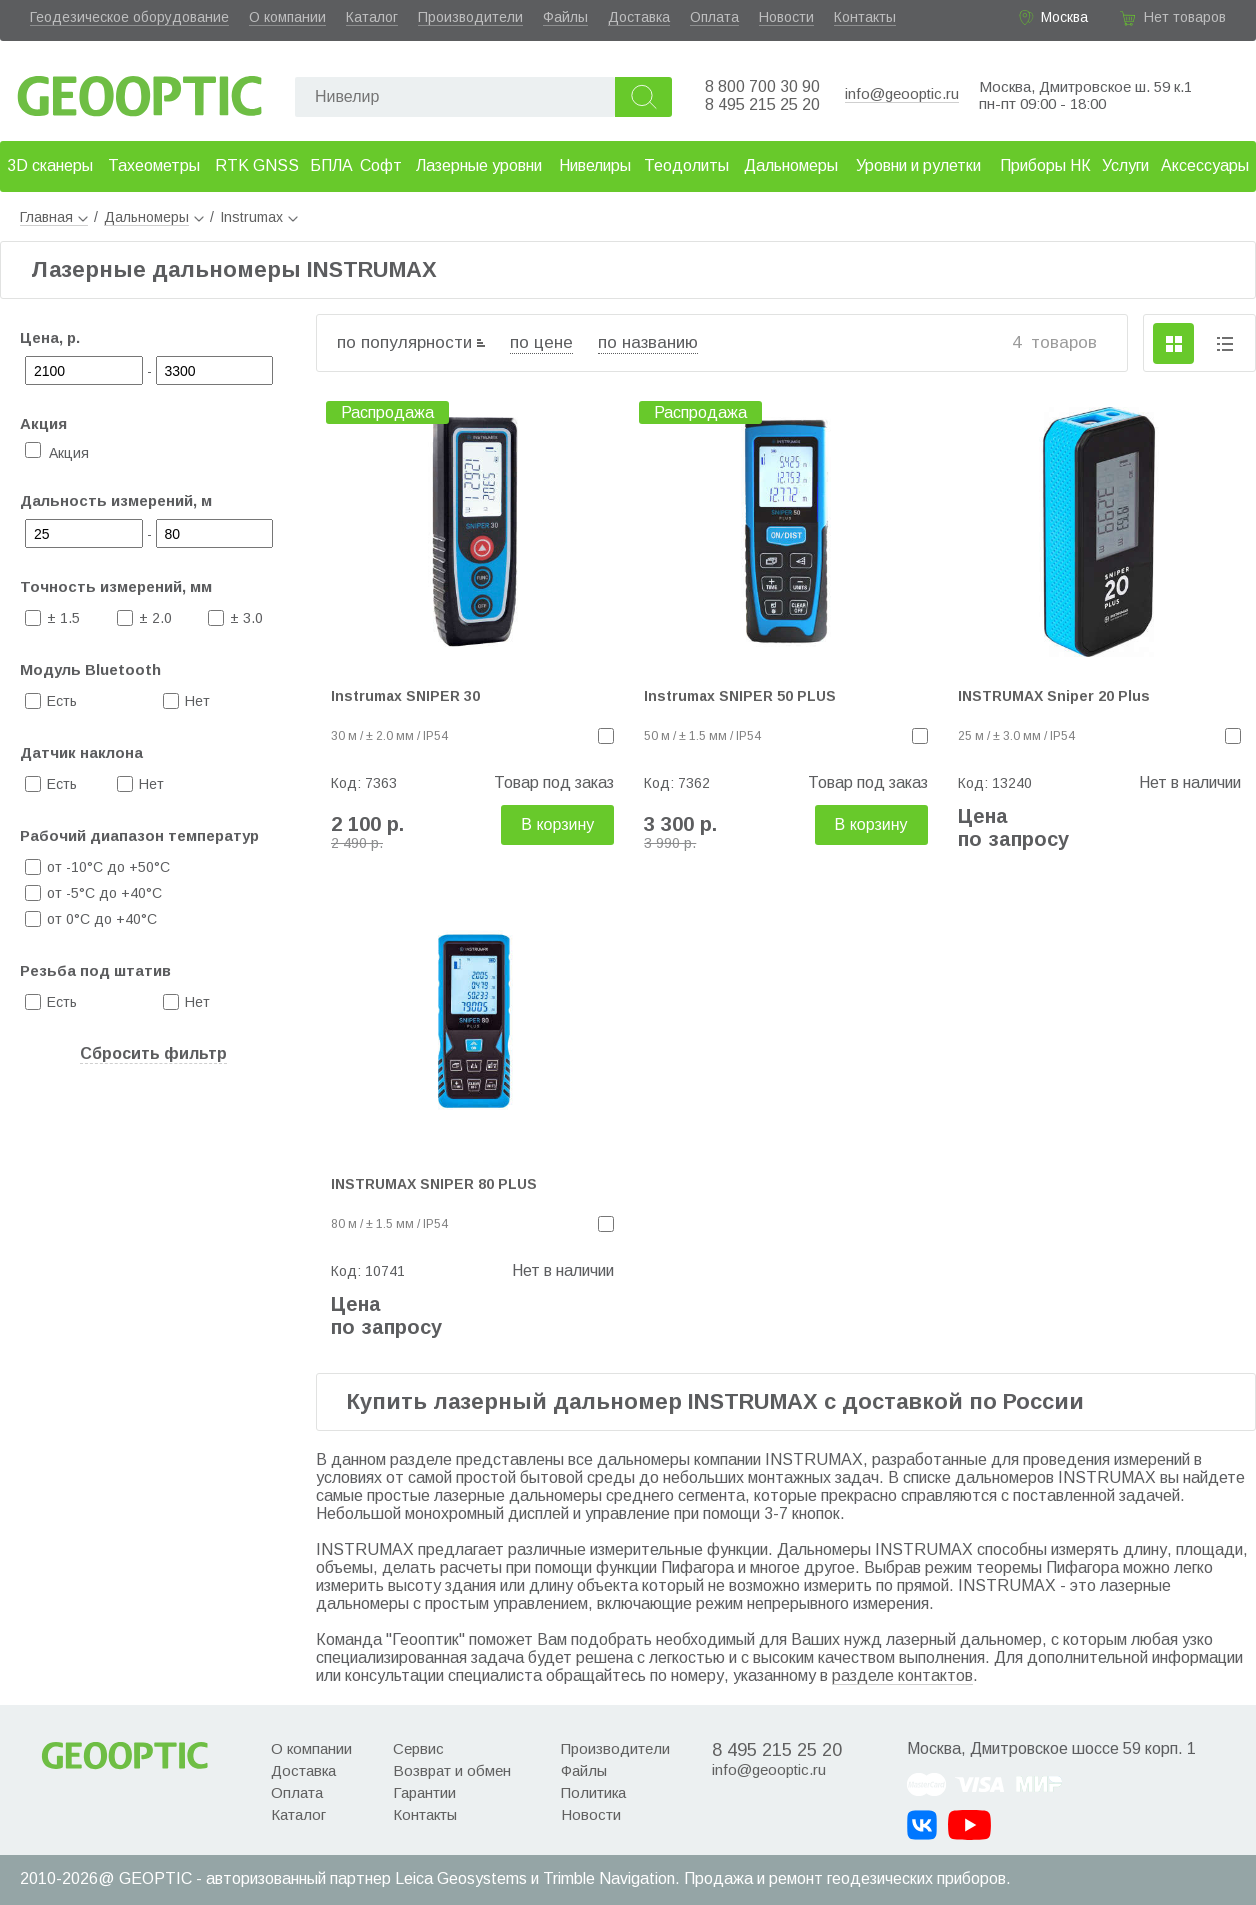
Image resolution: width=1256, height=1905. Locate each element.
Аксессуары (1205, 165)
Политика (593, 1792)
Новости (786, 17)
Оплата (714, 17)
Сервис (418, 1748)
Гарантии (424, 1792)
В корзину (557, 824)
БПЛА (331, 165)
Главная (54, 217)
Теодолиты (686, 165)
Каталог (372, 17)
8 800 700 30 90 (762, 86)
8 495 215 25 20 (762, 104)
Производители (470, 17)
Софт (381, 165)
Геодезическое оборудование (129, 17)
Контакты (865, 17)
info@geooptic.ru (902, 93)
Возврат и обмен (452, 1770)
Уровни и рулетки (918, 165)
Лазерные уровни (479, 165)
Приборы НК (1045, 165)
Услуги (1125, 165)
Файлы (565, 17)
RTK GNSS (257, 165)
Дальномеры (791, 165)
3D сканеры (50, 165)
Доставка (639, 17)
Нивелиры (595, 165)
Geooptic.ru (140, 90)
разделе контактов (902, 1675)
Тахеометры (154, 165)
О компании (287, 17)
